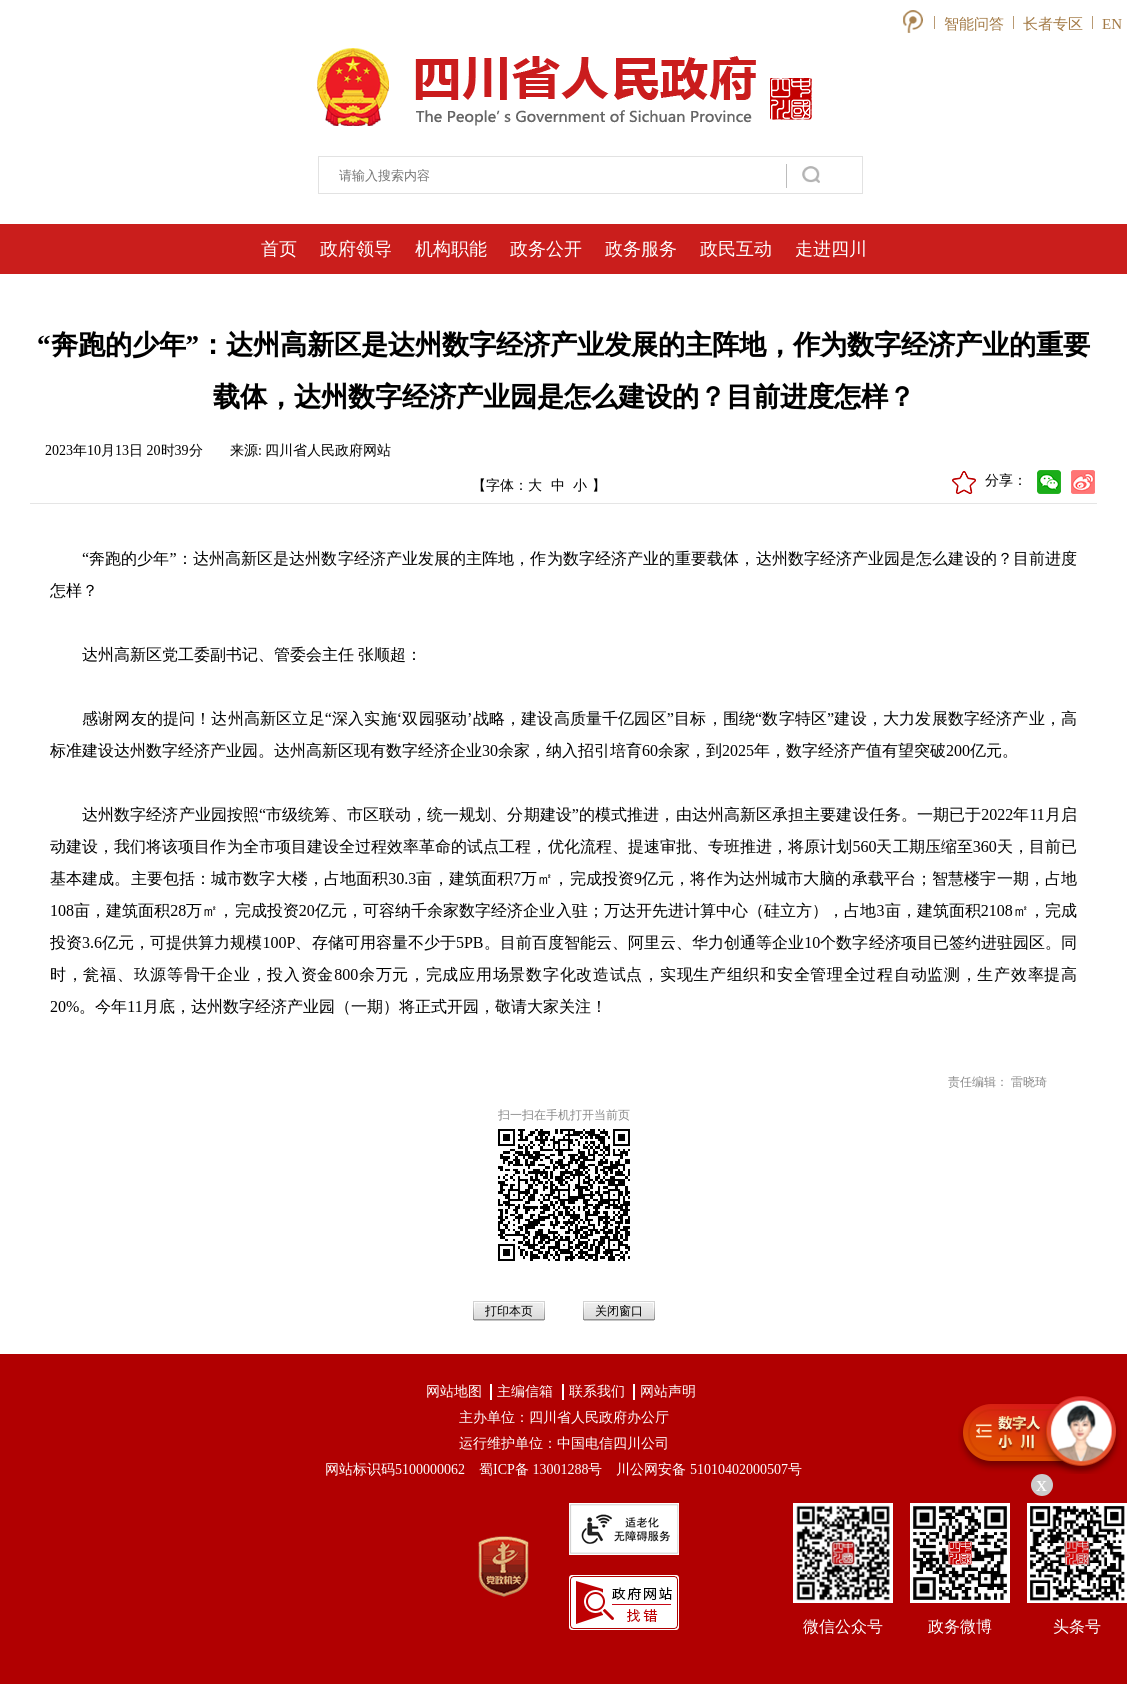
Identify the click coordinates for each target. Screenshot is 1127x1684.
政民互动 (736, 249)
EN (1112, 24)
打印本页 (509, 1311)
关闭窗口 (619, 1311)
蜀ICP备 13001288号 (540, 1469)
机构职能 (451, 249)
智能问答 (974, 24)
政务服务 (641, 249)
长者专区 (1053, 24)
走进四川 (831, 249)
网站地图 (454, 1391)
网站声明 (668, 1391)
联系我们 (597, 1391)
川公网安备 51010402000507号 (709, 1469)
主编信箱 (525, 1391)
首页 (279, 249)
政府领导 (356, 249)
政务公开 (546, 249)
